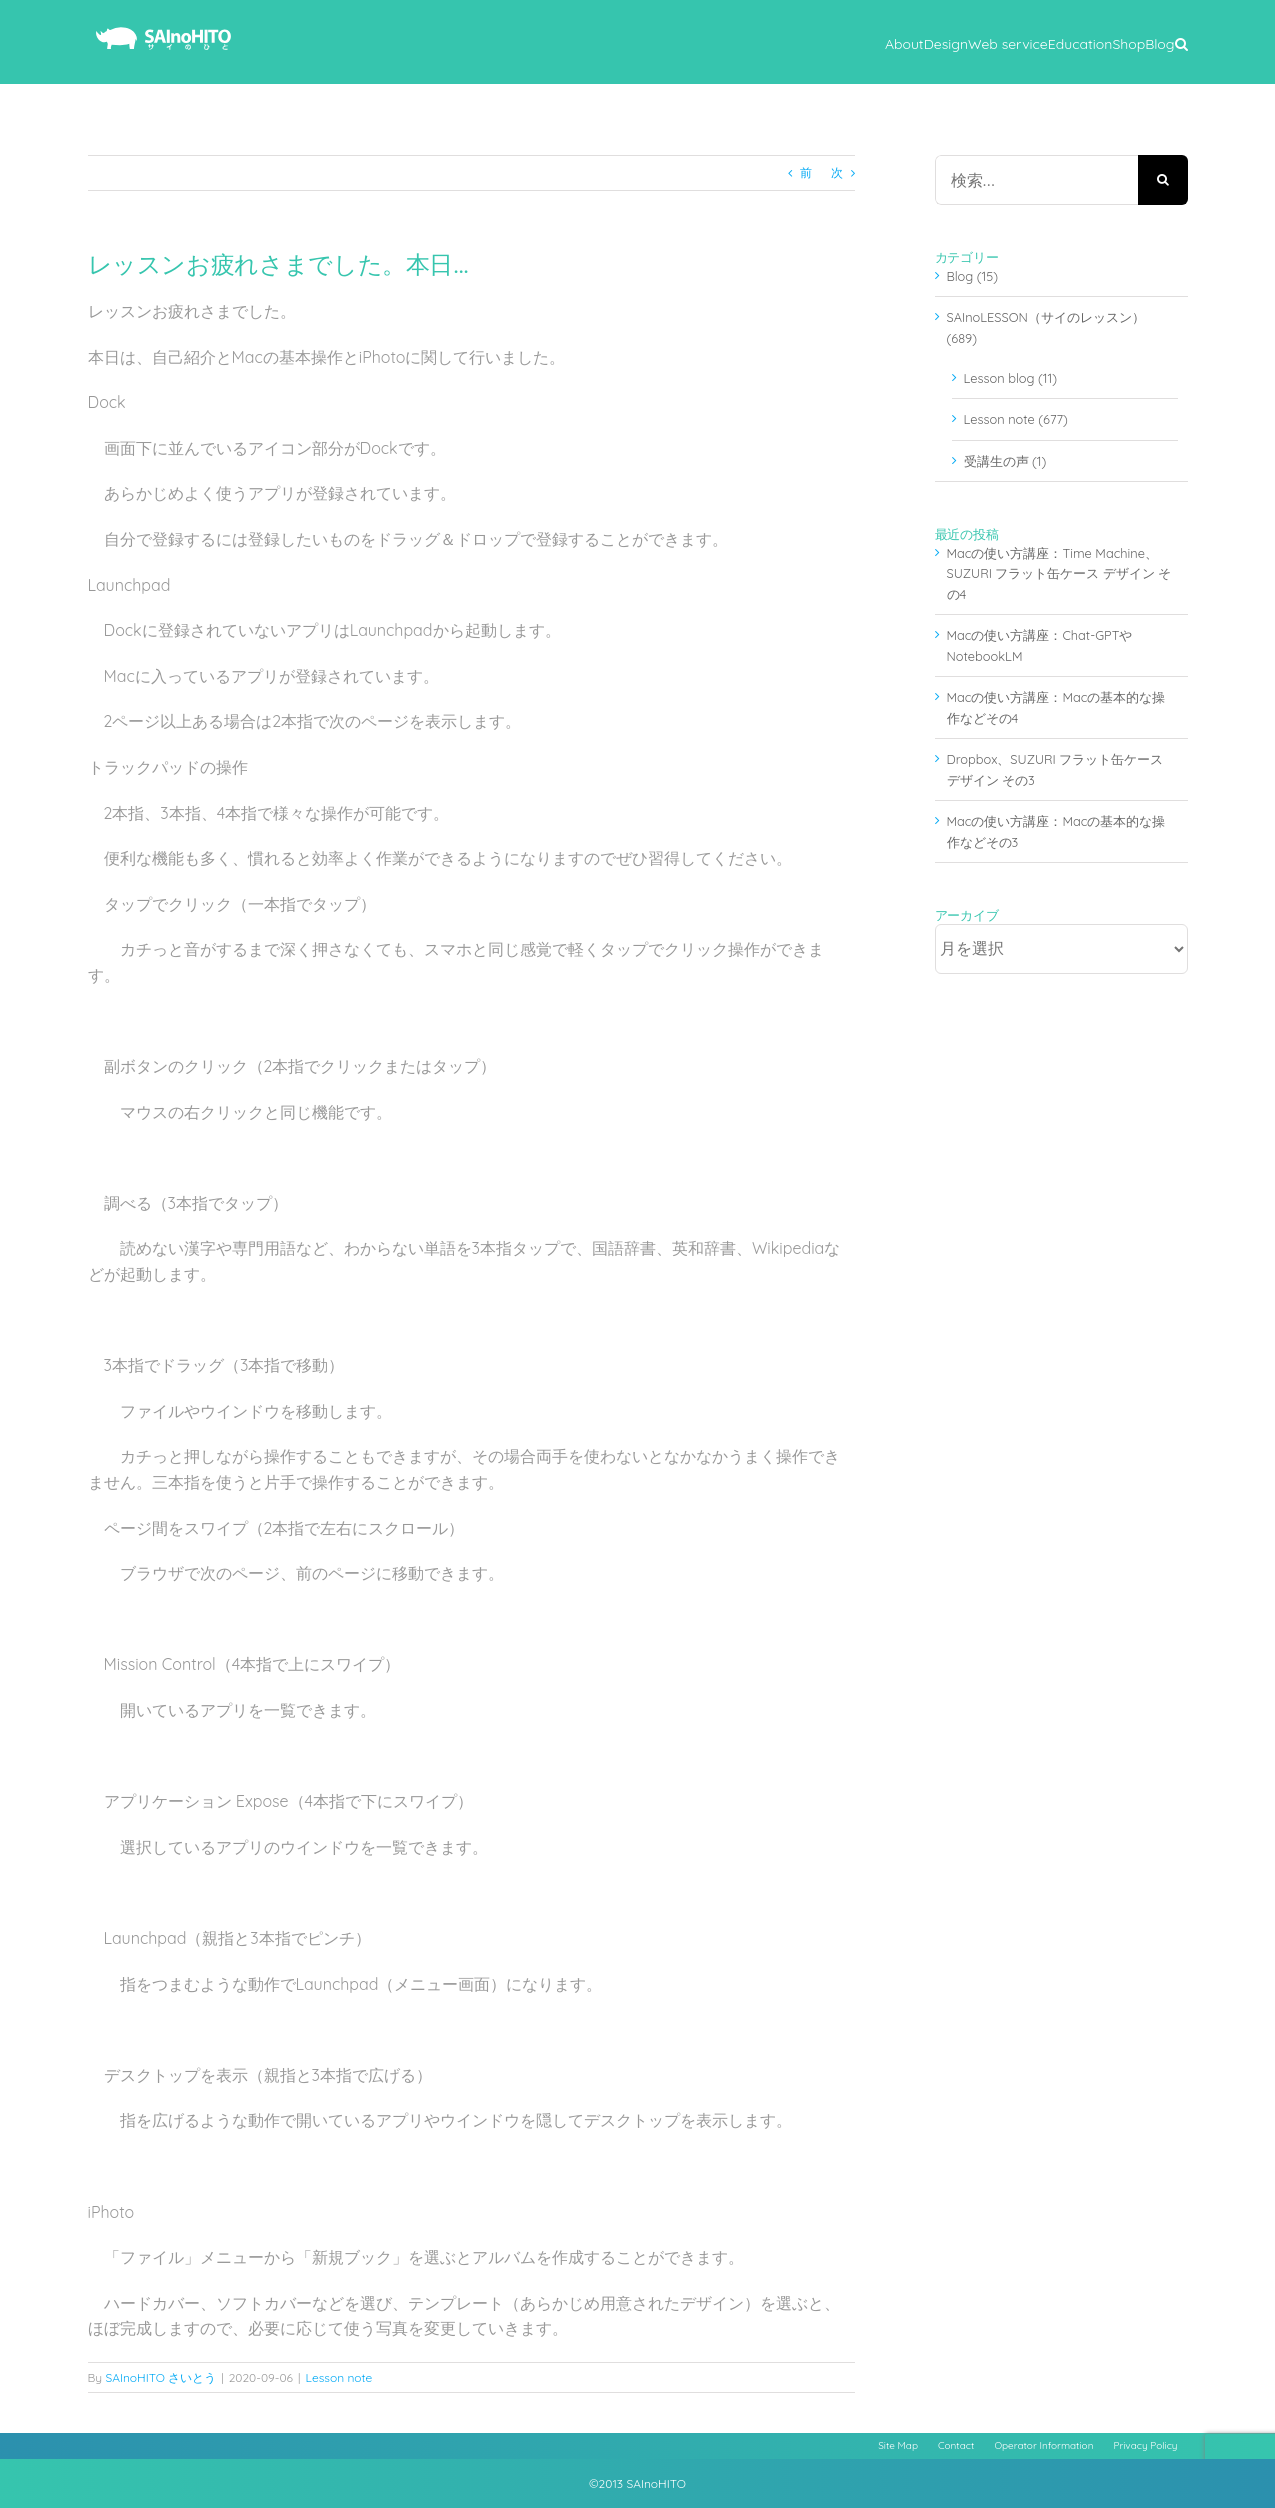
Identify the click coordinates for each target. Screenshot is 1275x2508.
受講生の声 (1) (1005, 461)
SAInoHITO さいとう (160, 2377)
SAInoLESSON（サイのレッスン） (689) (1046, 327)
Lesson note (339, 2377)
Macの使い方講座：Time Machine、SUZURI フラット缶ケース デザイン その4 (1059, 573)
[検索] (1163, 180)
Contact (956, 2445)
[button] (1181, 42)
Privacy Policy (1145, 2445)
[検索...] (1036, 180)
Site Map (898, 2445)
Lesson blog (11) (1010, 378)
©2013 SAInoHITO (637, 2483)
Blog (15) (973, 276)
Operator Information (1043, 2445)
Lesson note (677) (1016, 419)
